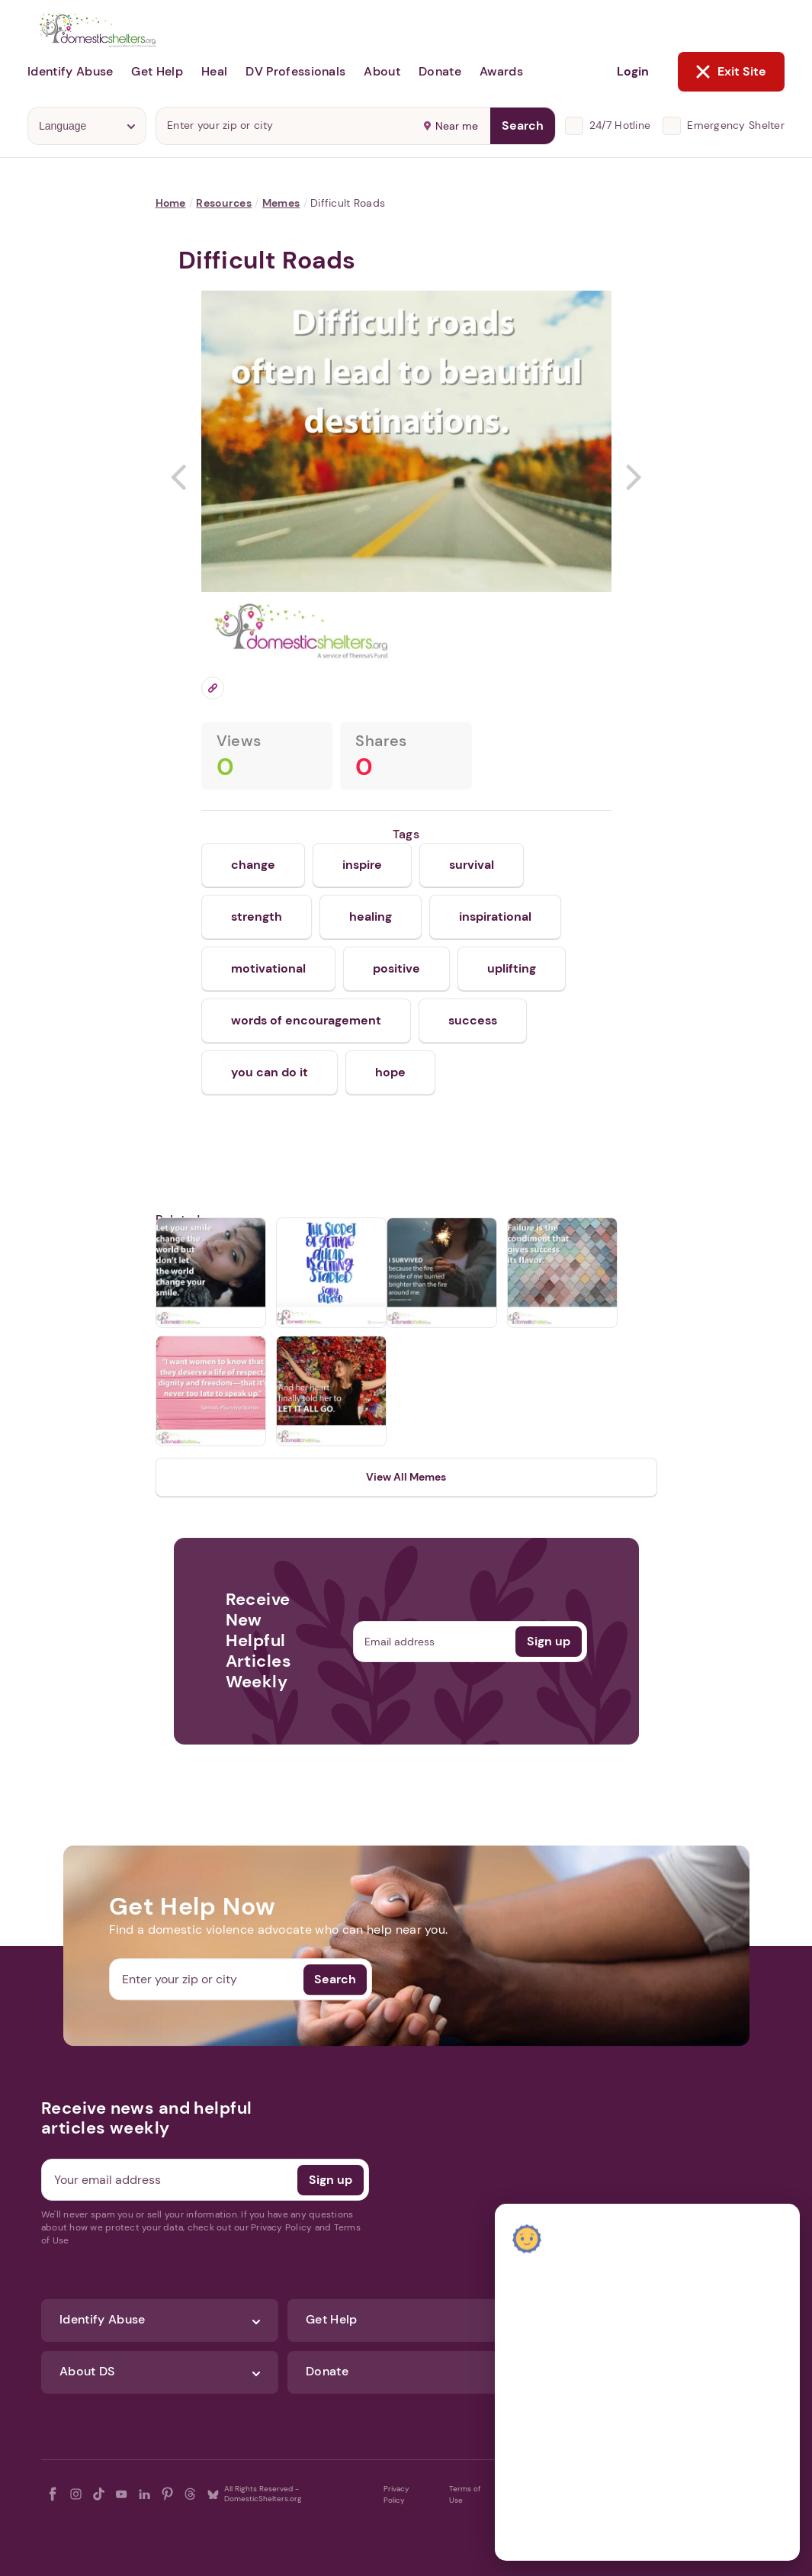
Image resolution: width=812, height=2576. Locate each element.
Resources (224, 203)
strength (256, 917)
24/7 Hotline (619, 125)
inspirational (495, 917)
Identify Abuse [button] (70, 71)
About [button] (382, 71)
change (253, 865)
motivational (268, 968)
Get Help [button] (157, 71)
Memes (281, 203)
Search (523, 125)
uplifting (511, 968)
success (472, 1020)
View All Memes (406, 1477)
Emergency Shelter (736, 125)
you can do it (269, 1072)
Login (633, 71)
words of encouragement (306, 1020)
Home (171, 203)
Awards (501, 71)
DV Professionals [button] (295, 71)
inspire (362, 865)
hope (390, 1072)
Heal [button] (214, 71)
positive (396, 968)
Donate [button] (440, 71)
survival (471, 865)
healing (370, 917)
